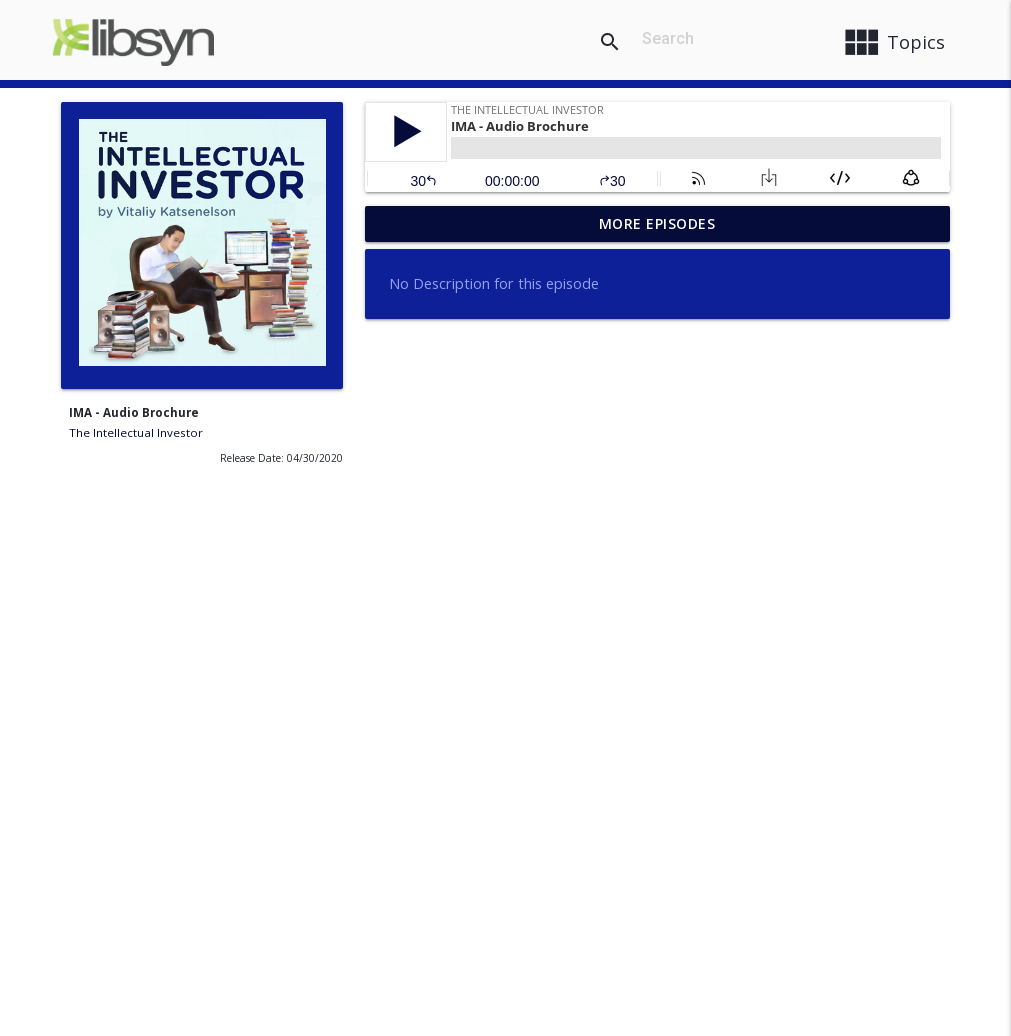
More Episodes (657, 223)
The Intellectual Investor (136, 432)
